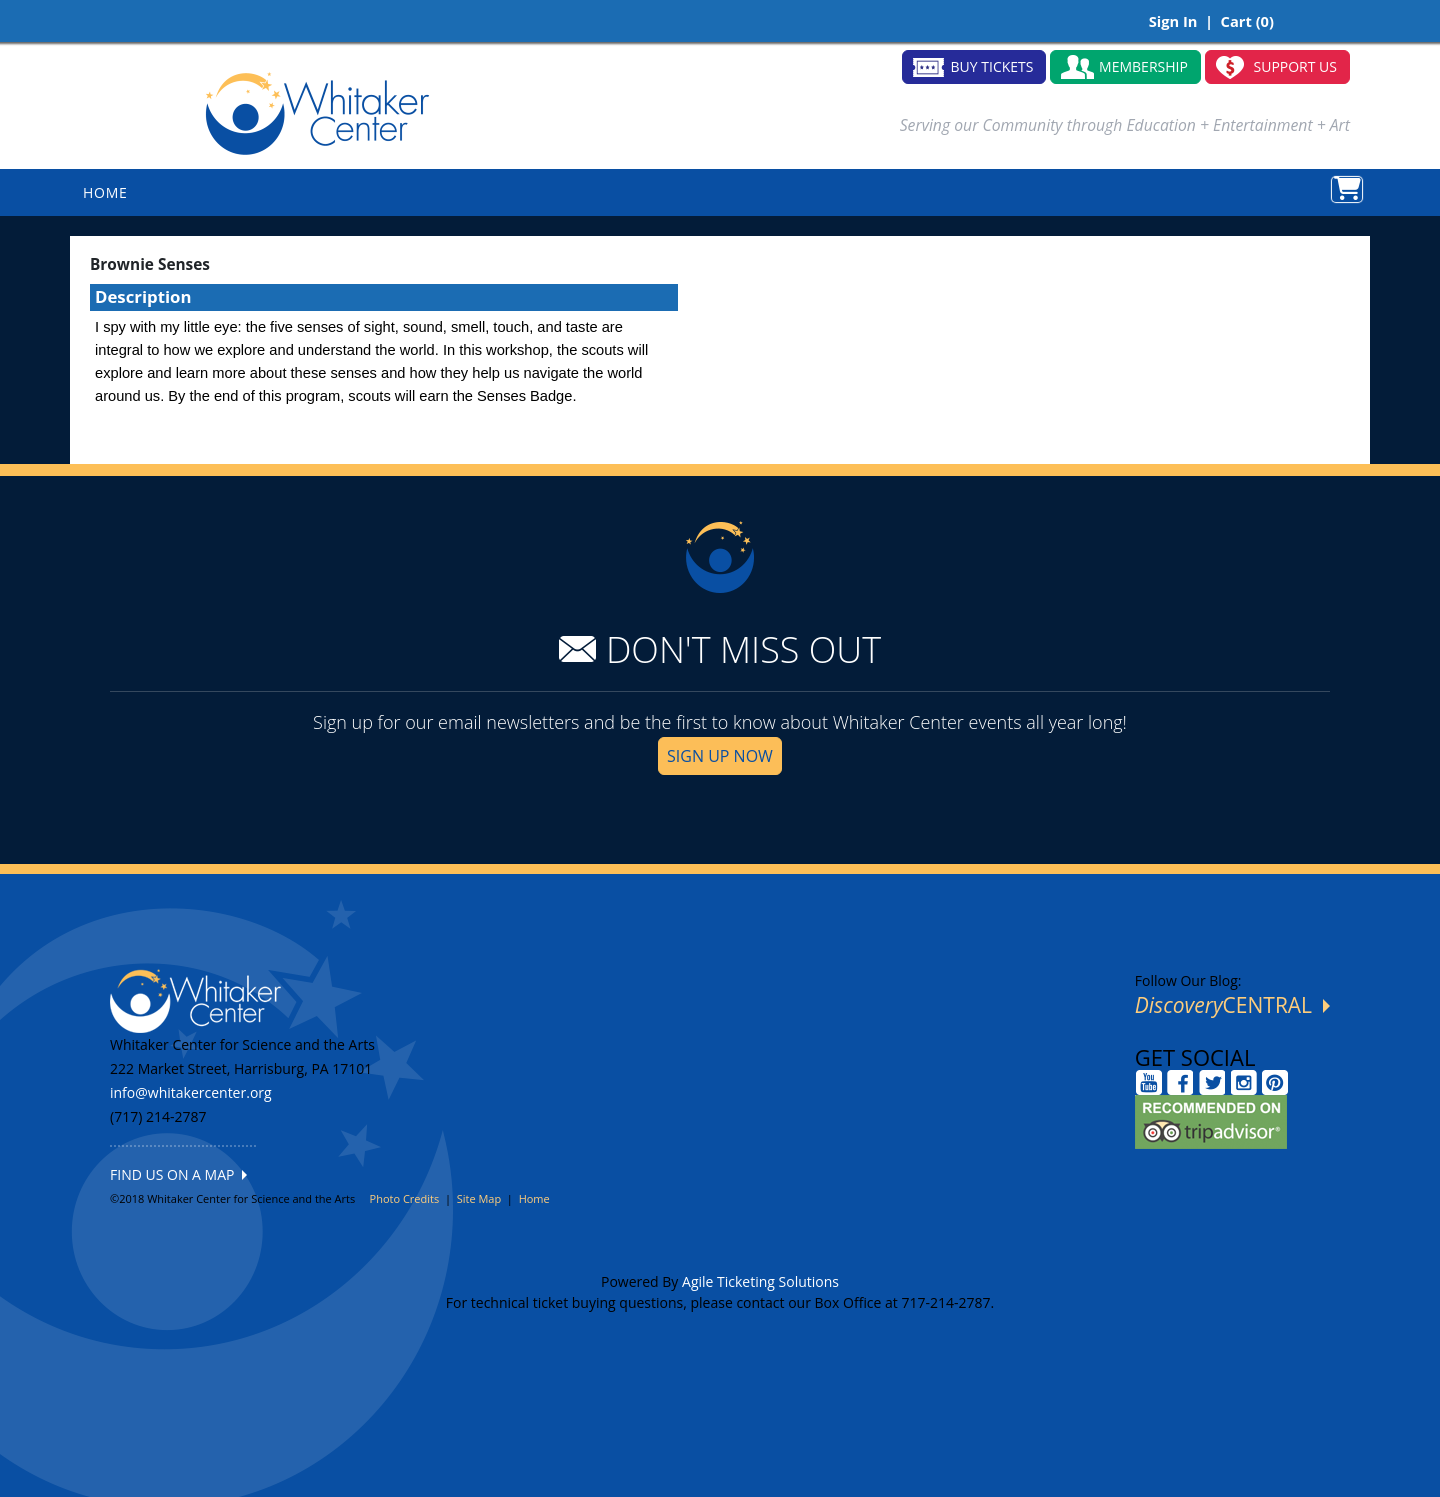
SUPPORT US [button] (1296, 66)
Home (534, 1198)
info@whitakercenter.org (191, 1092)
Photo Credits (405, 1198)
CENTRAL (1232, 1005)
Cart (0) (1247, 21)
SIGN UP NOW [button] (720, 756)
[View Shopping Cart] (1347, 189)
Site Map (479, 1198)
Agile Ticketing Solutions (760, 1281)
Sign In (1173, 21)
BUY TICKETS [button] (992, 66)
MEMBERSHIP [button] (1143, 66)
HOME (105, 192)
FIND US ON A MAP (178, 1174)
